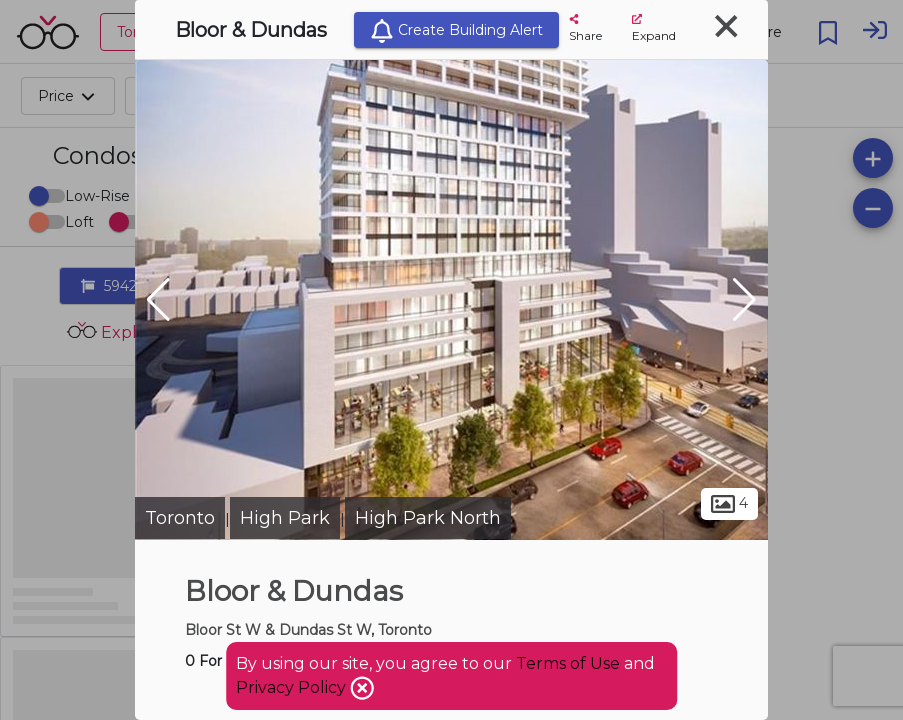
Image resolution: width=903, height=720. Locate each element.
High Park (285, 518)
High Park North (428, 518)
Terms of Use (568, 663)
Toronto (180, 518)
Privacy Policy (293, 687)
